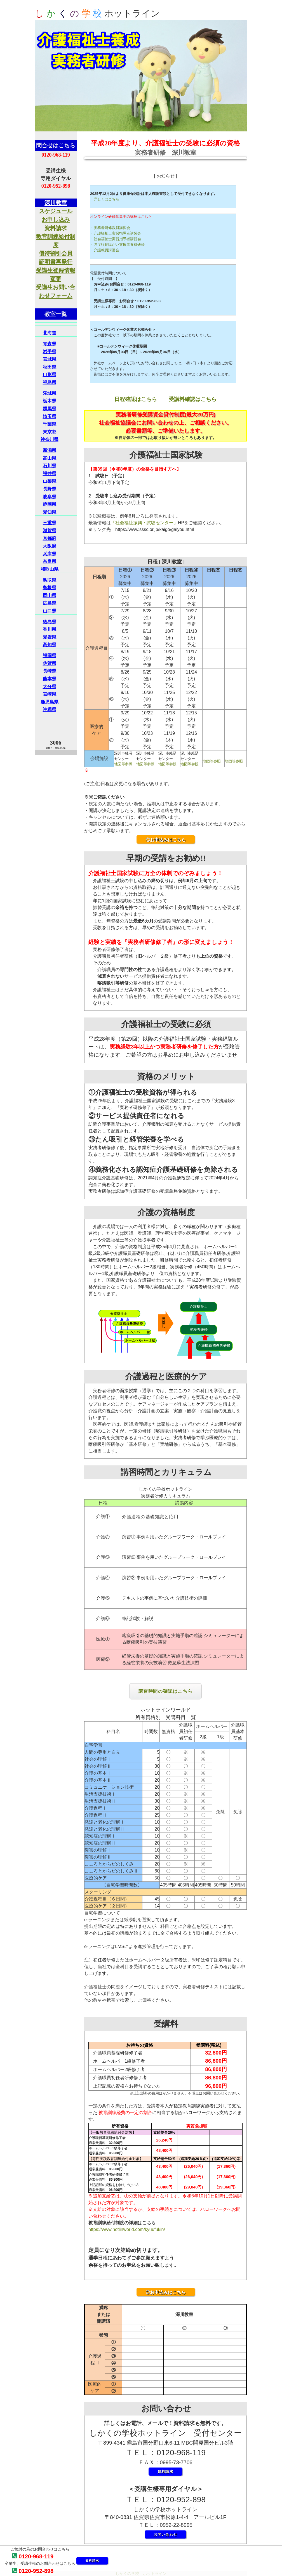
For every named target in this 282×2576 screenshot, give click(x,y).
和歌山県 (49, 569)
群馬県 (49, 408)
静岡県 (49, 504)
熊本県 (49, 678)
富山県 (49, 458)
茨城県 (49, 393)
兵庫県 (49, 553)
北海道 (49, 332)
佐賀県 (49, 663)
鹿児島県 (49, 702)
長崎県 (49, 671)
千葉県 (49, 424)
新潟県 (49, 450)
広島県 (49, 603)
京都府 (49, 538)
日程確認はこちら (135, 399)
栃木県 (49, 400)
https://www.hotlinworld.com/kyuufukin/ (126, 2229)
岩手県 (49, 351)
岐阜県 (49, 496)
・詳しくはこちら (104, 199)
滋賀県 (49, 530)
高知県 (49, 644)
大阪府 (49, 546)
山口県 (49, 610)
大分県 (49, 686)
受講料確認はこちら (193, 399)
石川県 (49, 465)
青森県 (49, 343)
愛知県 (49, 512)
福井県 (49, 473)
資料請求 (92, 2560)
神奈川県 (49, 439)
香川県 (49, 629)
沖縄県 (49, 709)
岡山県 (49, 595)
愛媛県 (49, 637)
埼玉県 (49, 416)
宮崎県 (49, 694)
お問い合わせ (166, 2534)
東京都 (49, 431)
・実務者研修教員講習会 (110, 228)
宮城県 (49, 359)
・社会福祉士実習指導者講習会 (115, 239)
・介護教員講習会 (104, 250)
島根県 (49, 587)
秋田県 (49, 367)
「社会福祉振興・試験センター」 (144, 522)
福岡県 (49, 655)
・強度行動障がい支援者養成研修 (117, 244)
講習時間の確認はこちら (165, 1691)
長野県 (49, 489)
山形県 (49, 374)
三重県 (49, 522)
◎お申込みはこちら (165, 839)
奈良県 (49, 561)
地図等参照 (123, 764)
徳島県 (49, 621)
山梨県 (49, 481)
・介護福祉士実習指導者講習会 (115, 233)
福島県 (49, 382)
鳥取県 (49, 580)
